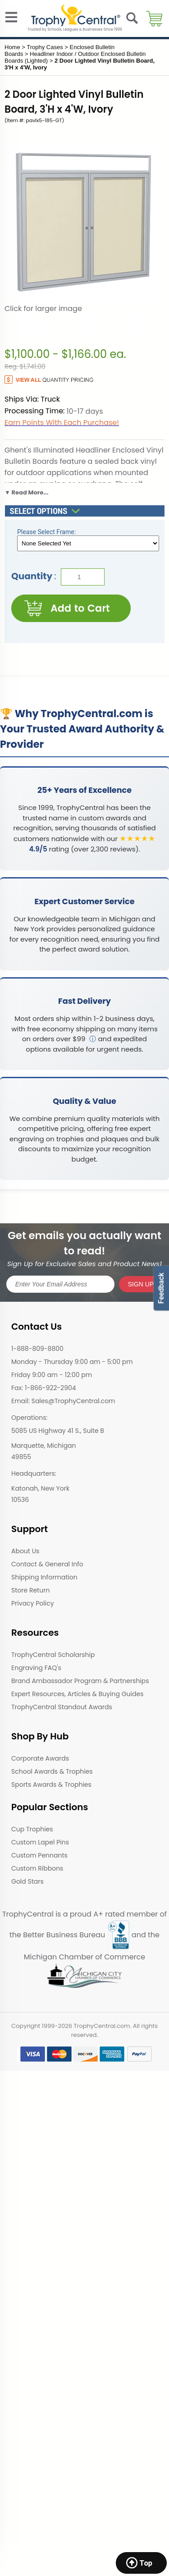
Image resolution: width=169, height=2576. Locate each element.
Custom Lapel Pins (40, 1842)
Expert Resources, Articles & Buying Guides (77, 1693)
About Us (25, 1551)
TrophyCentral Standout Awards (61, 1706)
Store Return (30, 1590)
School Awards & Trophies (52, 1771)
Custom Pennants (39, 1855)
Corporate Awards (40, 1758)
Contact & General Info (47, 1564)
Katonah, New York (40, 1488)
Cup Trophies (32, 1829)
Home (12, 47)
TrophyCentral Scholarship (53, 1654)
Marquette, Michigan (43, 1445)
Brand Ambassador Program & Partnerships (80, 1680)
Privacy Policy (32, 1603)
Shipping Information (44, 1577)
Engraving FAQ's (36, 1667)
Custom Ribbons (37, 1868)
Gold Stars (27, 1881)
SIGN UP (141, 1284)
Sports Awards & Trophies (51, 1784)
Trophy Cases (45, 47)
